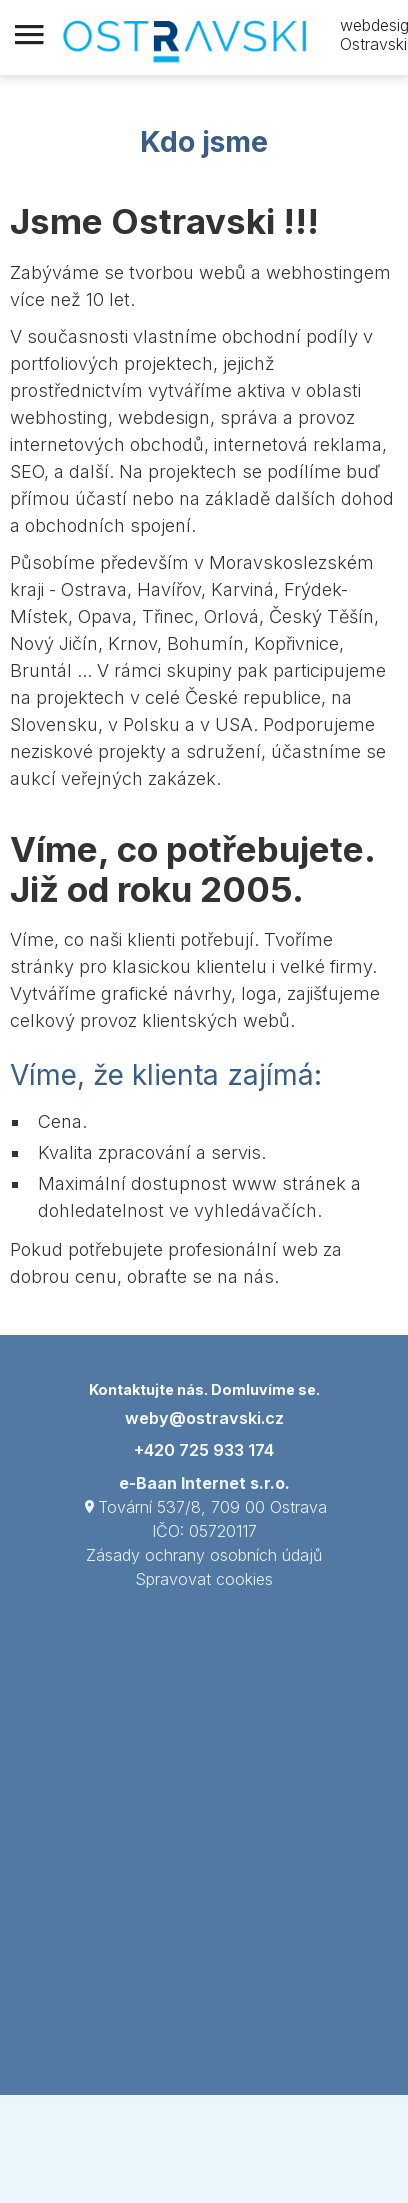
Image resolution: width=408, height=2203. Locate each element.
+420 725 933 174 (204, 1450)
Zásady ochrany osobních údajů (204, 1555)
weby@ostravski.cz (204, 1418)
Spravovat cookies (204, 1579)
